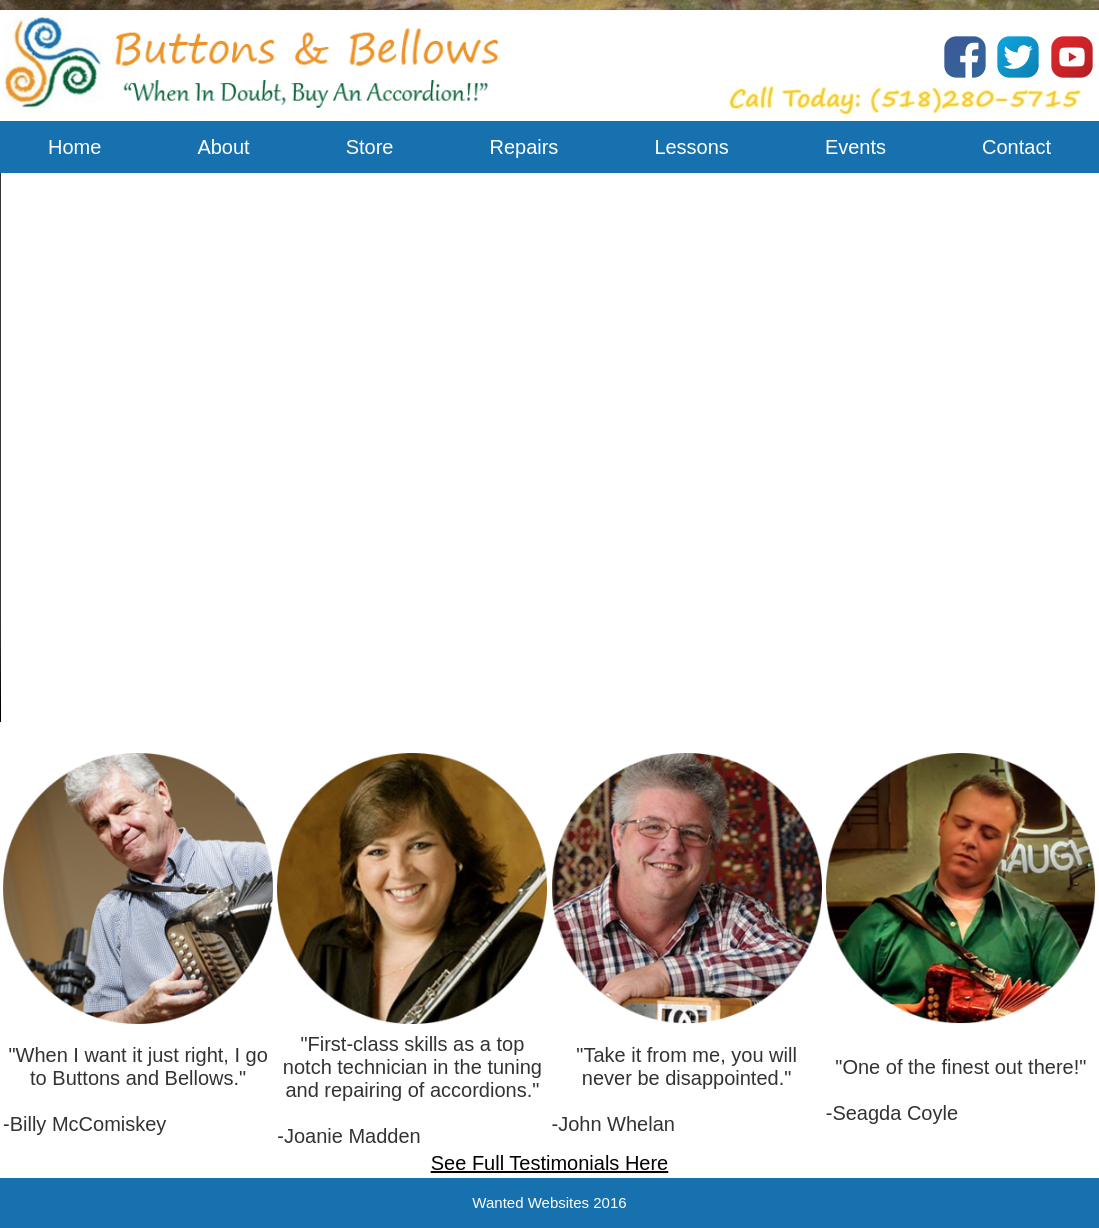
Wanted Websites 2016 (549, 1202)
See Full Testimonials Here (550, 1163)
